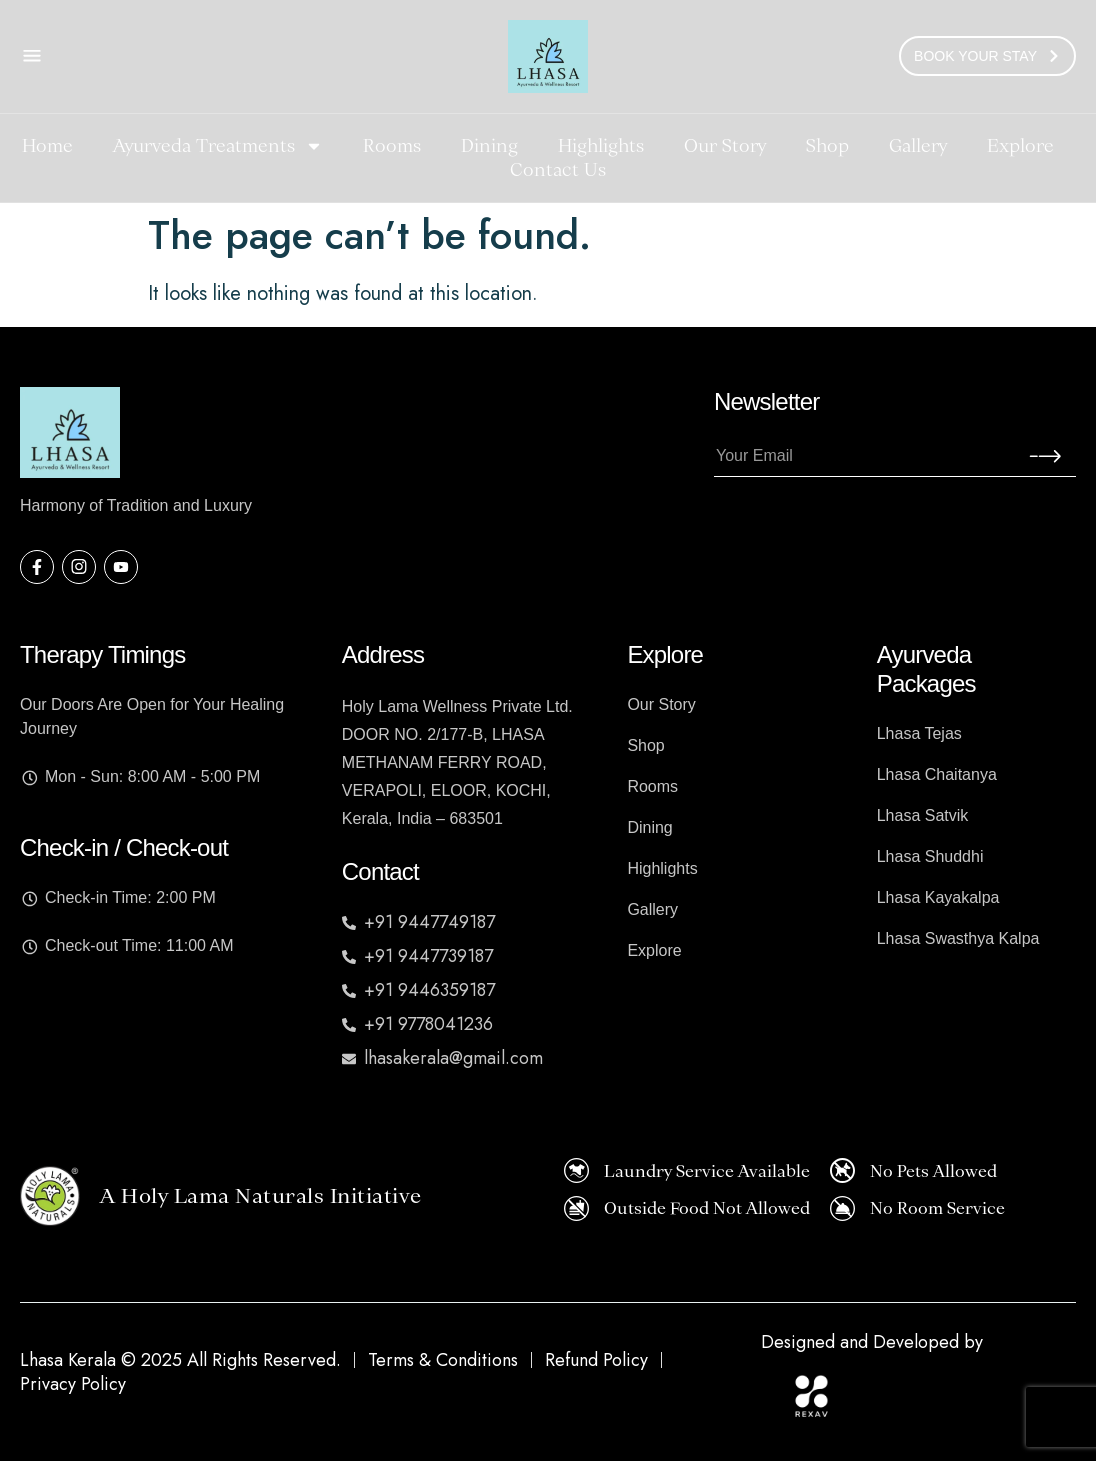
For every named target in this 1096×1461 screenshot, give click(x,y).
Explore (1020, 146)
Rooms (392, 146)
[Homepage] (548, 56)
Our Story (725, 146)
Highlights (601, 146)
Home (47, 146)
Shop (827, 146)
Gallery (918, 146)
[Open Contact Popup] (32, 56)
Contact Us (558, 170)
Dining (489, 146)
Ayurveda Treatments (218, 146)
